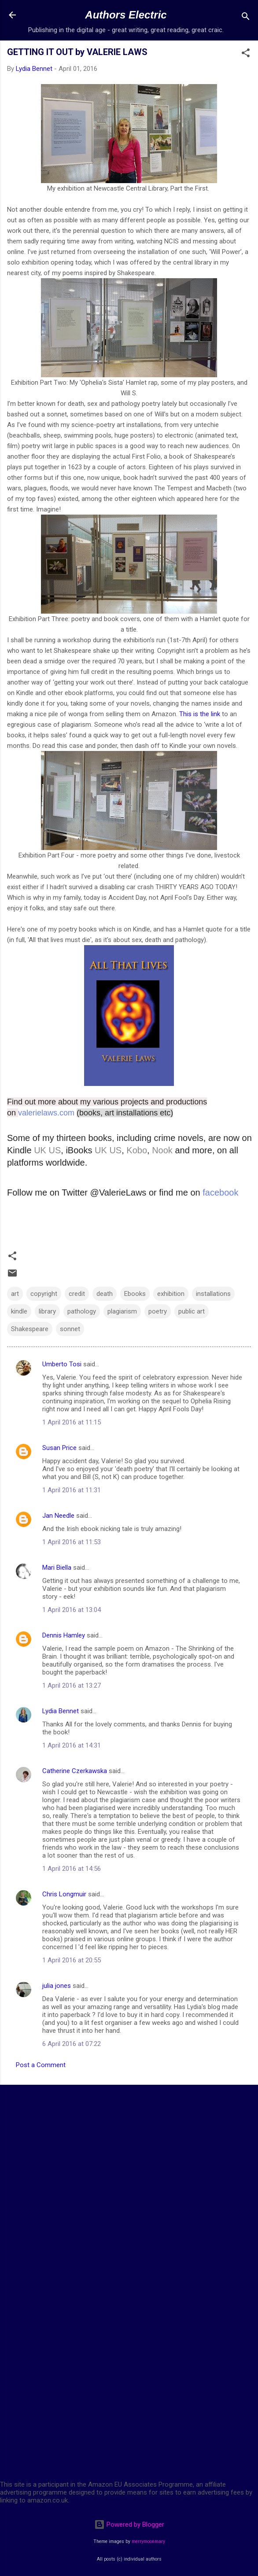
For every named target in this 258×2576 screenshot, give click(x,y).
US (55, 1150)
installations (213, 1294)
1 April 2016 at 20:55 (71, 1960)
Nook (162, 1150)
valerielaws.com (47, 1112)
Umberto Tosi (61, 1364)
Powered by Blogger (129, 2524)
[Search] (245, 17)
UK (40, 1150)
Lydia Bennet (60, 1711)
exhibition (170, 1294)
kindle (19, 1311)
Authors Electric (125, 15)
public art (191, 1311)
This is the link (200, 714)
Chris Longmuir (64, 1894)
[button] (245, 54)
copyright (43, 1294)
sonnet (70, 1329)
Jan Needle (58, 1516)
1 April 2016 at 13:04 (71, 1610)
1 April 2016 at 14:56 (71, 1869)
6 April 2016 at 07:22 (71, 2044)
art (15, 1294)
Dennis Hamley (63, 1635)
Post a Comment (41, 2065)
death (104, 1294)
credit (77, 1294)
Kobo (136, 1150)
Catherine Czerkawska (74, 1771)
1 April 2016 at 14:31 (71, 1745)
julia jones (56, 1986)
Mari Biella (56, 1567)
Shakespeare (29, 1329)
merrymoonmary (148, 2541)
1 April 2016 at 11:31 (71, 1490)
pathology (81, 1311)
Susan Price (59, 1448)
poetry (157, 1311)
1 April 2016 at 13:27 (71, 1685)
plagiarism (122, 1311)
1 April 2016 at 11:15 (71, 1422)
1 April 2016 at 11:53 (71, 1542)
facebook (220, 1192)
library (47, 1311)
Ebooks (135, 1294)
